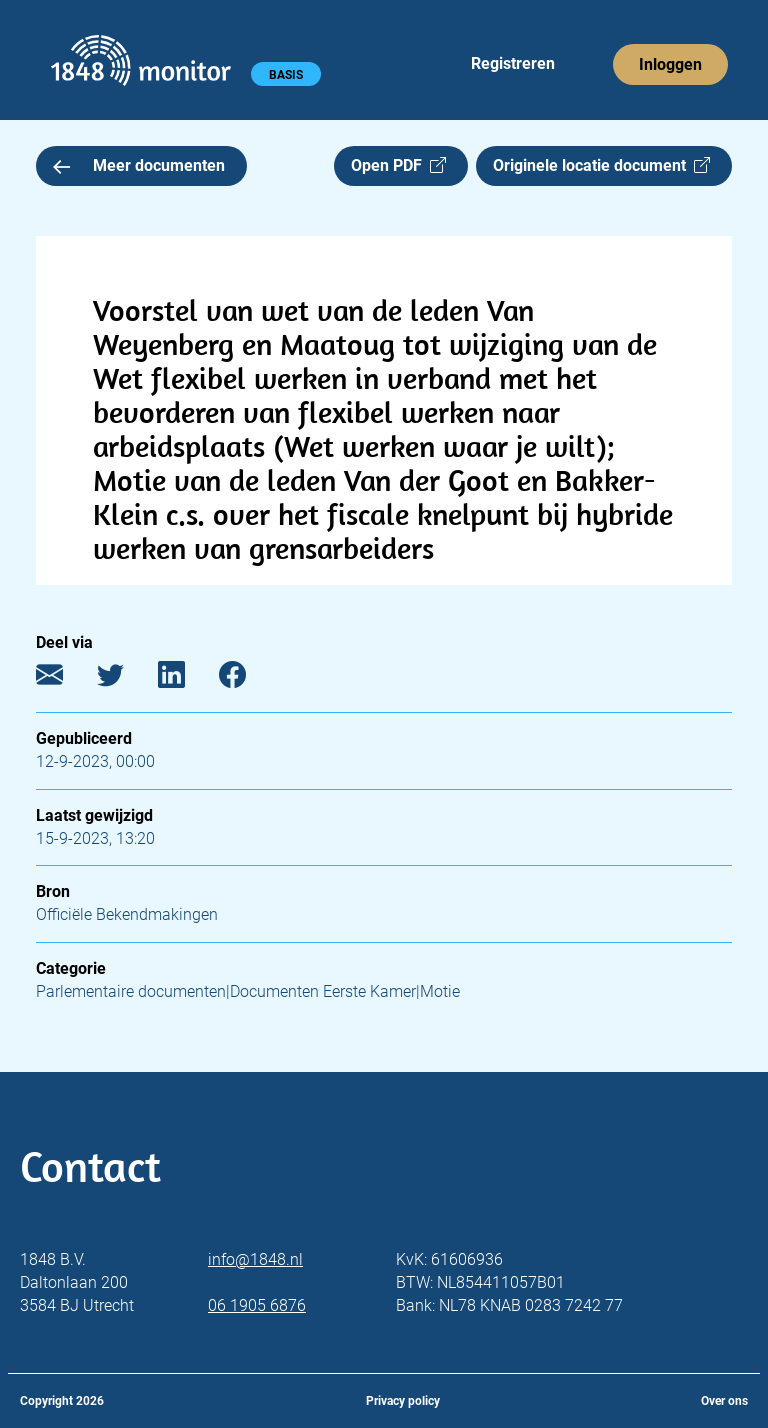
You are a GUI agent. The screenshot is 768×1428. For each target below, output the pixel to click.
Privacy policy (403, 1401)
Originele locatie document (601, 165)
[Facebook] (247, 679)
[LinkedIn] (186, 679)
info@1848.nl (255, 1259)
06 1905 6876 (257, 1305)
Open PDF (398, 165)
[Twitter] (125, 679)
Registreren (513, 63)
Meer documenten (139, 165)
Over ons (724, 1401)
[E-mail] (64, 679)
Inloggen (670, 64)
